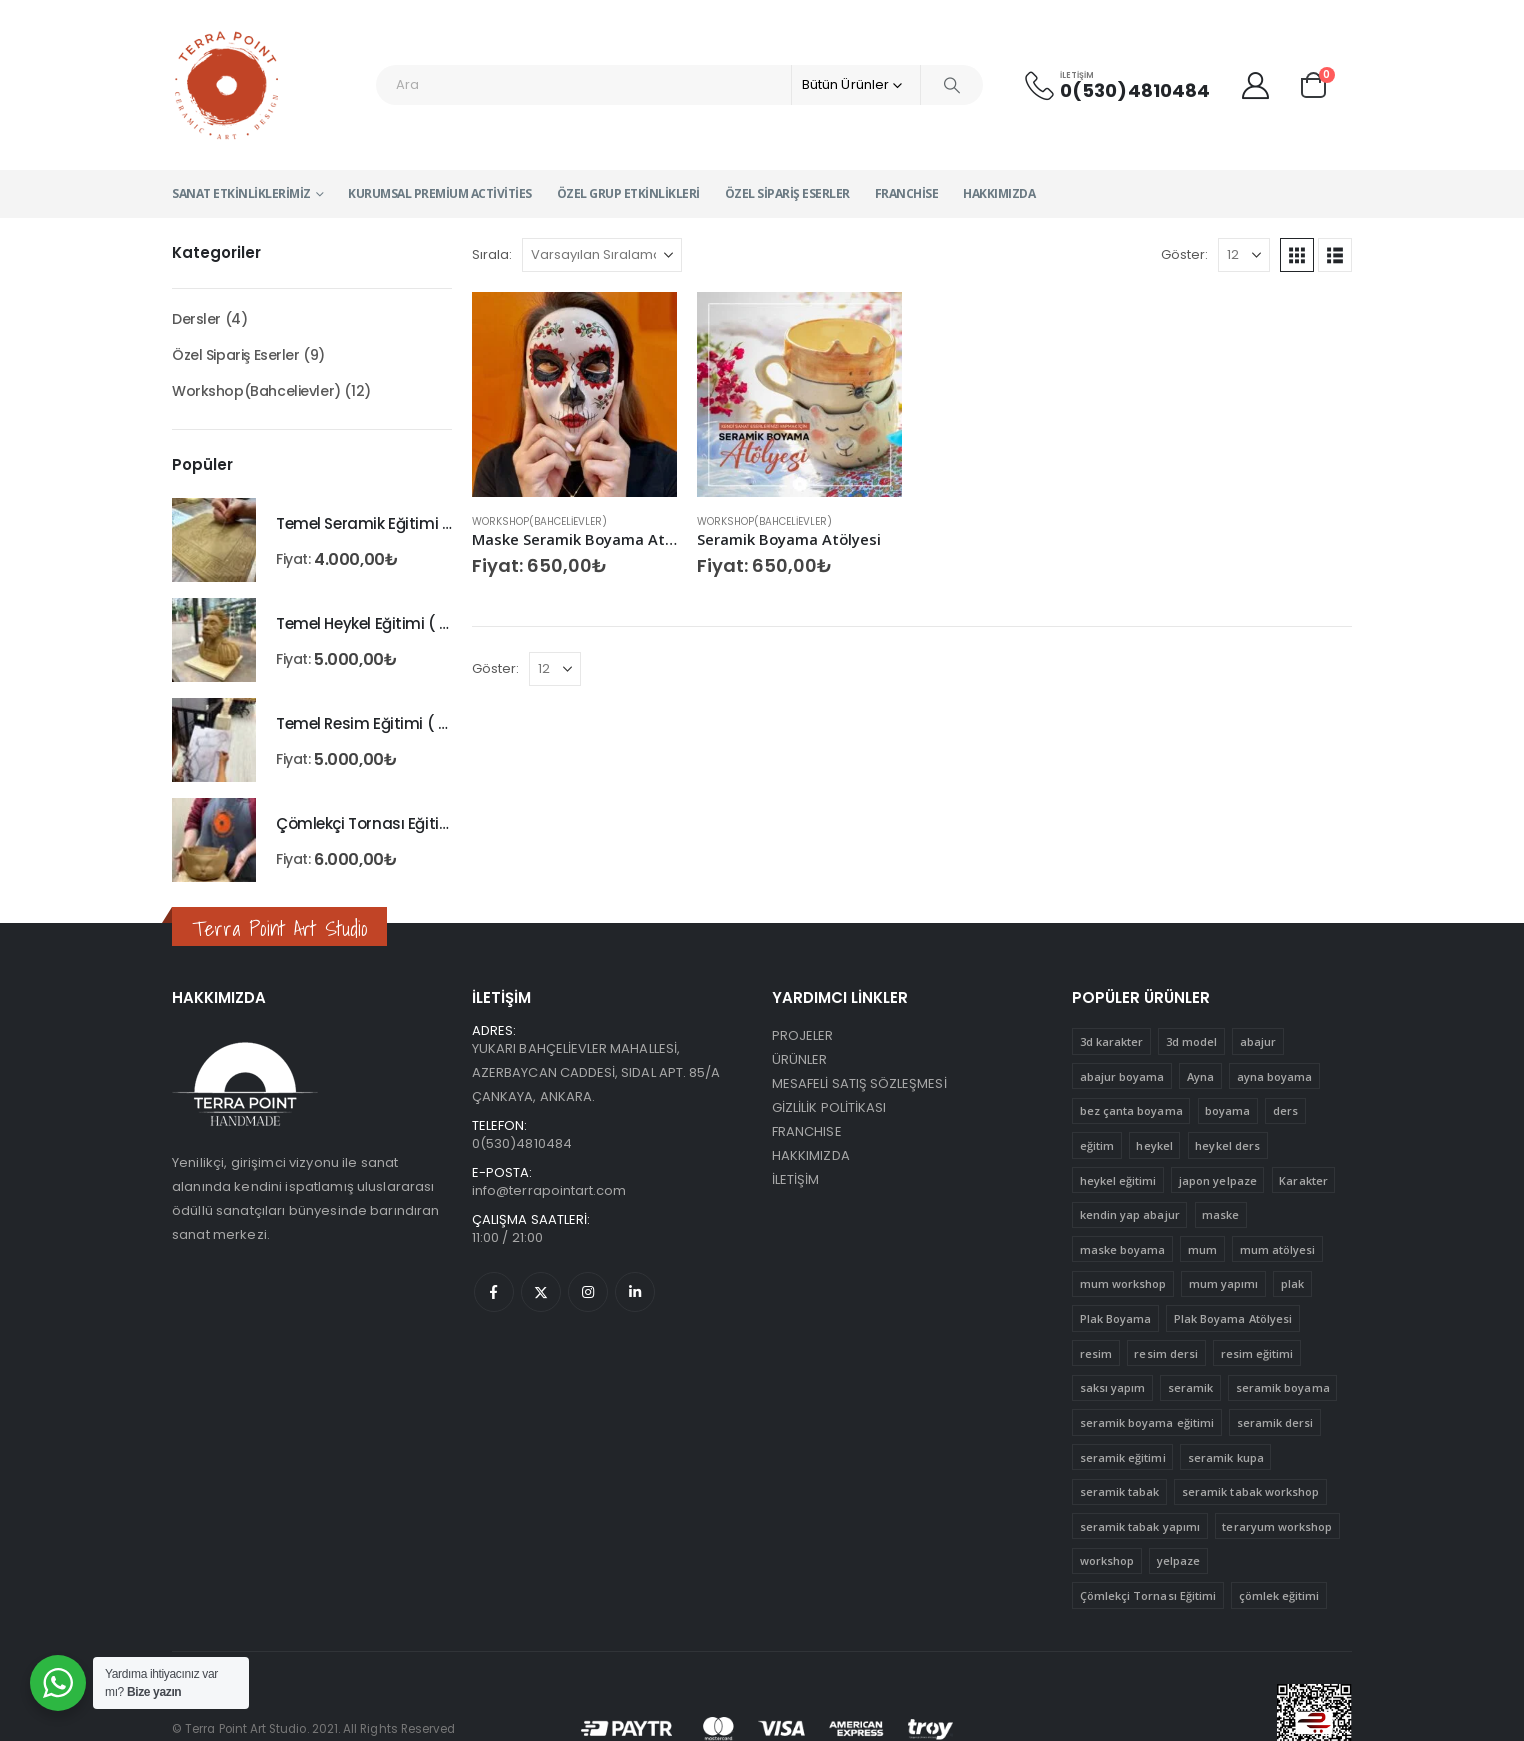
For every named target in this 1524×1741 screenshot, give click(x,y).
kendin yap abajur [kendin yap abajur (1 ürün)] (1130, 1214)
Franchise (907, 193)
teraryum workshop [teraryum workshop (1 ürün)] (1277, 1526)
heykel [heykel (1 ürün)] (1154, 1145)
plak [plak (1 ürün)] (1292, 1283)
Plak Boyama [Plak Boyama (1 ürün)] (1116, 1318)
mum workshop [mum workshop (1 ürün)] (1123, 1283)
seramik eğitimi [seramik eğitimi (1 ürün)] (1123, 1457)
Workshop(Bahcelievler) (539, 521)
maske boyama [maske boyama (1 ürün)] (1123, 1249)
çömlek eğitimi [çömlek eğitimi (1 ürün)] (1279, 1595)
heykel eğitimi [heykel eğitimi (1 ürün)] (1118, 1180)
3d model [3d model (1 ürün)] (1192, 1041)
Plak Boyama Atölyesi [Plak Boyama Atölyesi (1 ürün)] (1233, 1318)
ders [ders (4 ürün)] (1285, 1110)
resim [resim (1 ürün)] (1096, 1353)
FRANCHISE (807, 1131)
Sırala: (492, 254)
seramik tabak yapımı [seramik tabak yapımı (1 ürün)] (1140, 1526)
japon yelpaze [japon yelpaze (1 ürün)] (1218, 1180)
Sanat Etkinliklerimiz (241, 193)
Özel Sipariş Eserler (787, 193)
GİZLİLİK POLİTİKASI (829, 1107)
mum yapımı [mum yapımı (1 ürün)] (1224, 1283)
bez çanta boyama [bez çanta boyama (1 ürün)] (1131, 1110)
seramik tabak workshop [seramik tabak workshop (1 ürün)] (1250, 1491)
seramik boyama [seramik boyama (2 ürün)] (1283, 1387)
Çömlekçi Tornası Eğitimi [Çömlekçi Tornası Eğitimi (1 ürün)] (1148, 1595)
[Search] (952, 85)
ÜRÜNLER (799, 1059)
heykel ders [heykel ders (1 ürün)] (1227, 1145)
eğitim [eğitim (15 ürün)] (1097, 1145)
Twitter (541, 1292)
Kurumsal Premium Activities (440, 193)
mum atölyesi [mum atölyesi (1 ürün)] (1278, 1249)
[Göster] (1244, 255)
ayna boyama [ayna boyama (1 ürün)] (1275, 1076)
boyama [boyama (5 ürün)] (1227, 1110)
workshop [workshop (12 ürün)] (1107, 1560)
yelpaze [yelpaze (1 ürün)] (1178, 1560)
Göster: (1184, 254)
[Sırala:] (602, 255)
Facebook (494, 1292)
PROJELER (803, 1035)
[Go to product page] (574, 394)
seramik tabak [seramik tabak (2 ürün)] (1120, 1491)
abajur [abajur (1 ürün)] (1258, 1041)
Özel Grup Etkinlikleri (628, 193)
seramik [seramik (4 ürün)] (1190, 1387)
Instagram (588, 1292)
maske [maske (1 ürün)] (1220, 1214)
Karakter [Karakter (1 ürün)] (1303, 1180)
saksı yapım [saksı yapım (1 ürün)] (1113, 1387)
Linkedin (635, 1292)
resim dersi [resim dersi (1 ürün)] (1166, 1353)
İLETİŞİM (796, 1179)
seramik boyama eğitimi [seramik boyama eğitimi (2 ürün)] (1147, 1422)
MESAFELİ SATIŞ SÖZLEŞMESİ (859, 1083)
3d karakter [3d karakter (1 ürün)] (1112, 1041)
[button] (1297, 255)
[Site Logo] (227, 85)
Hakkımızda (999, 193)
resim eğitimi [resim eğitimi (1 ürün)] (1257, 1353)
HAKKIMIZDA (811, 1155)
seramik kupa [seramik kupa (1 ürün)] (1226, 1457)
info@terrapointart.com (549, 1190)
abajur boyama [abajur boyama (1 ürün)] (1122, 1076)
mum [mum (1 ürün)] (1202, 1249)
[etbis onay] (1314, 1728)
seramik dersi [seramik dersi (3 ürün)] (1275, 1422)
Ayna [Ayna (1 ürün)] (1200, 1076)
